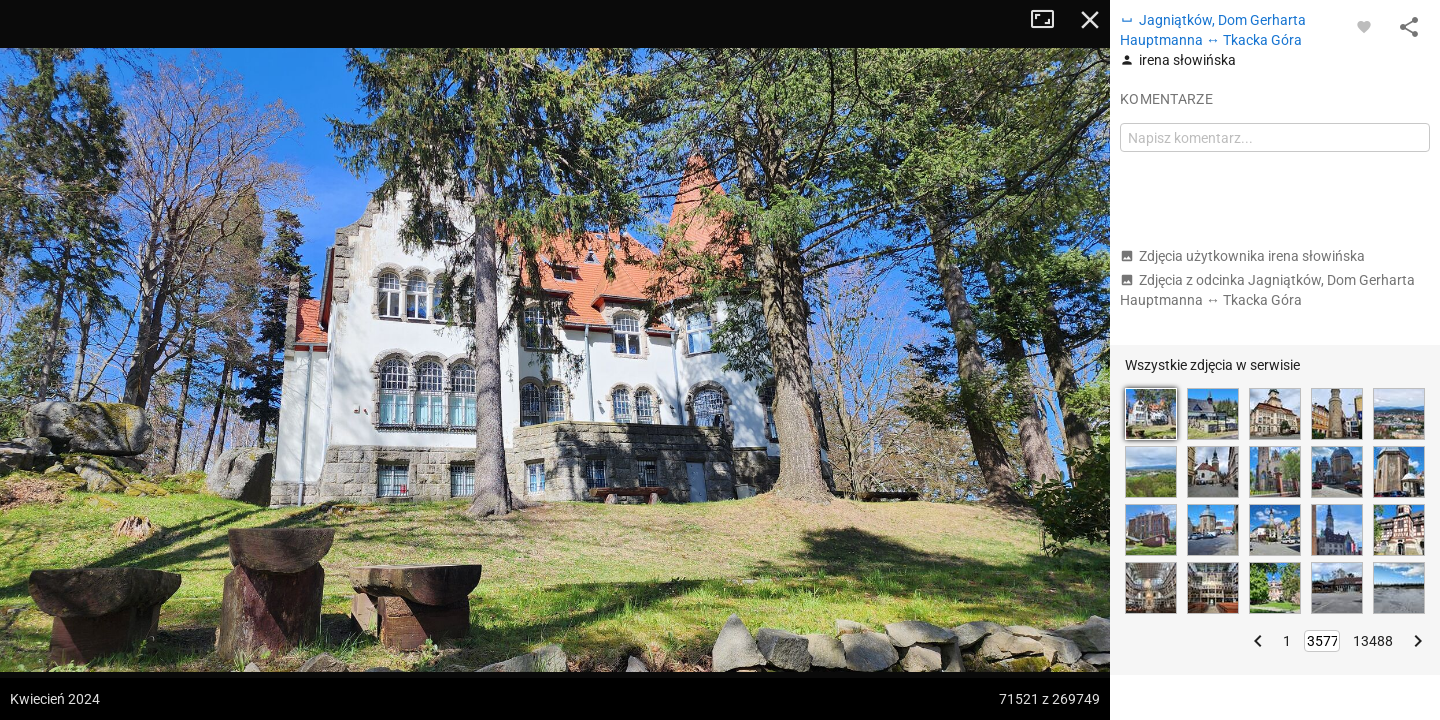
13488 (1373, 641)
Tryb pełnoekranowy (1050, 20)
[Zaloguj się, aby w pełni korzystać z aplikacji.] (1364, 26)
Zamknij (1090, 20)
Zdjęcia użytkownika (1242, 256)
